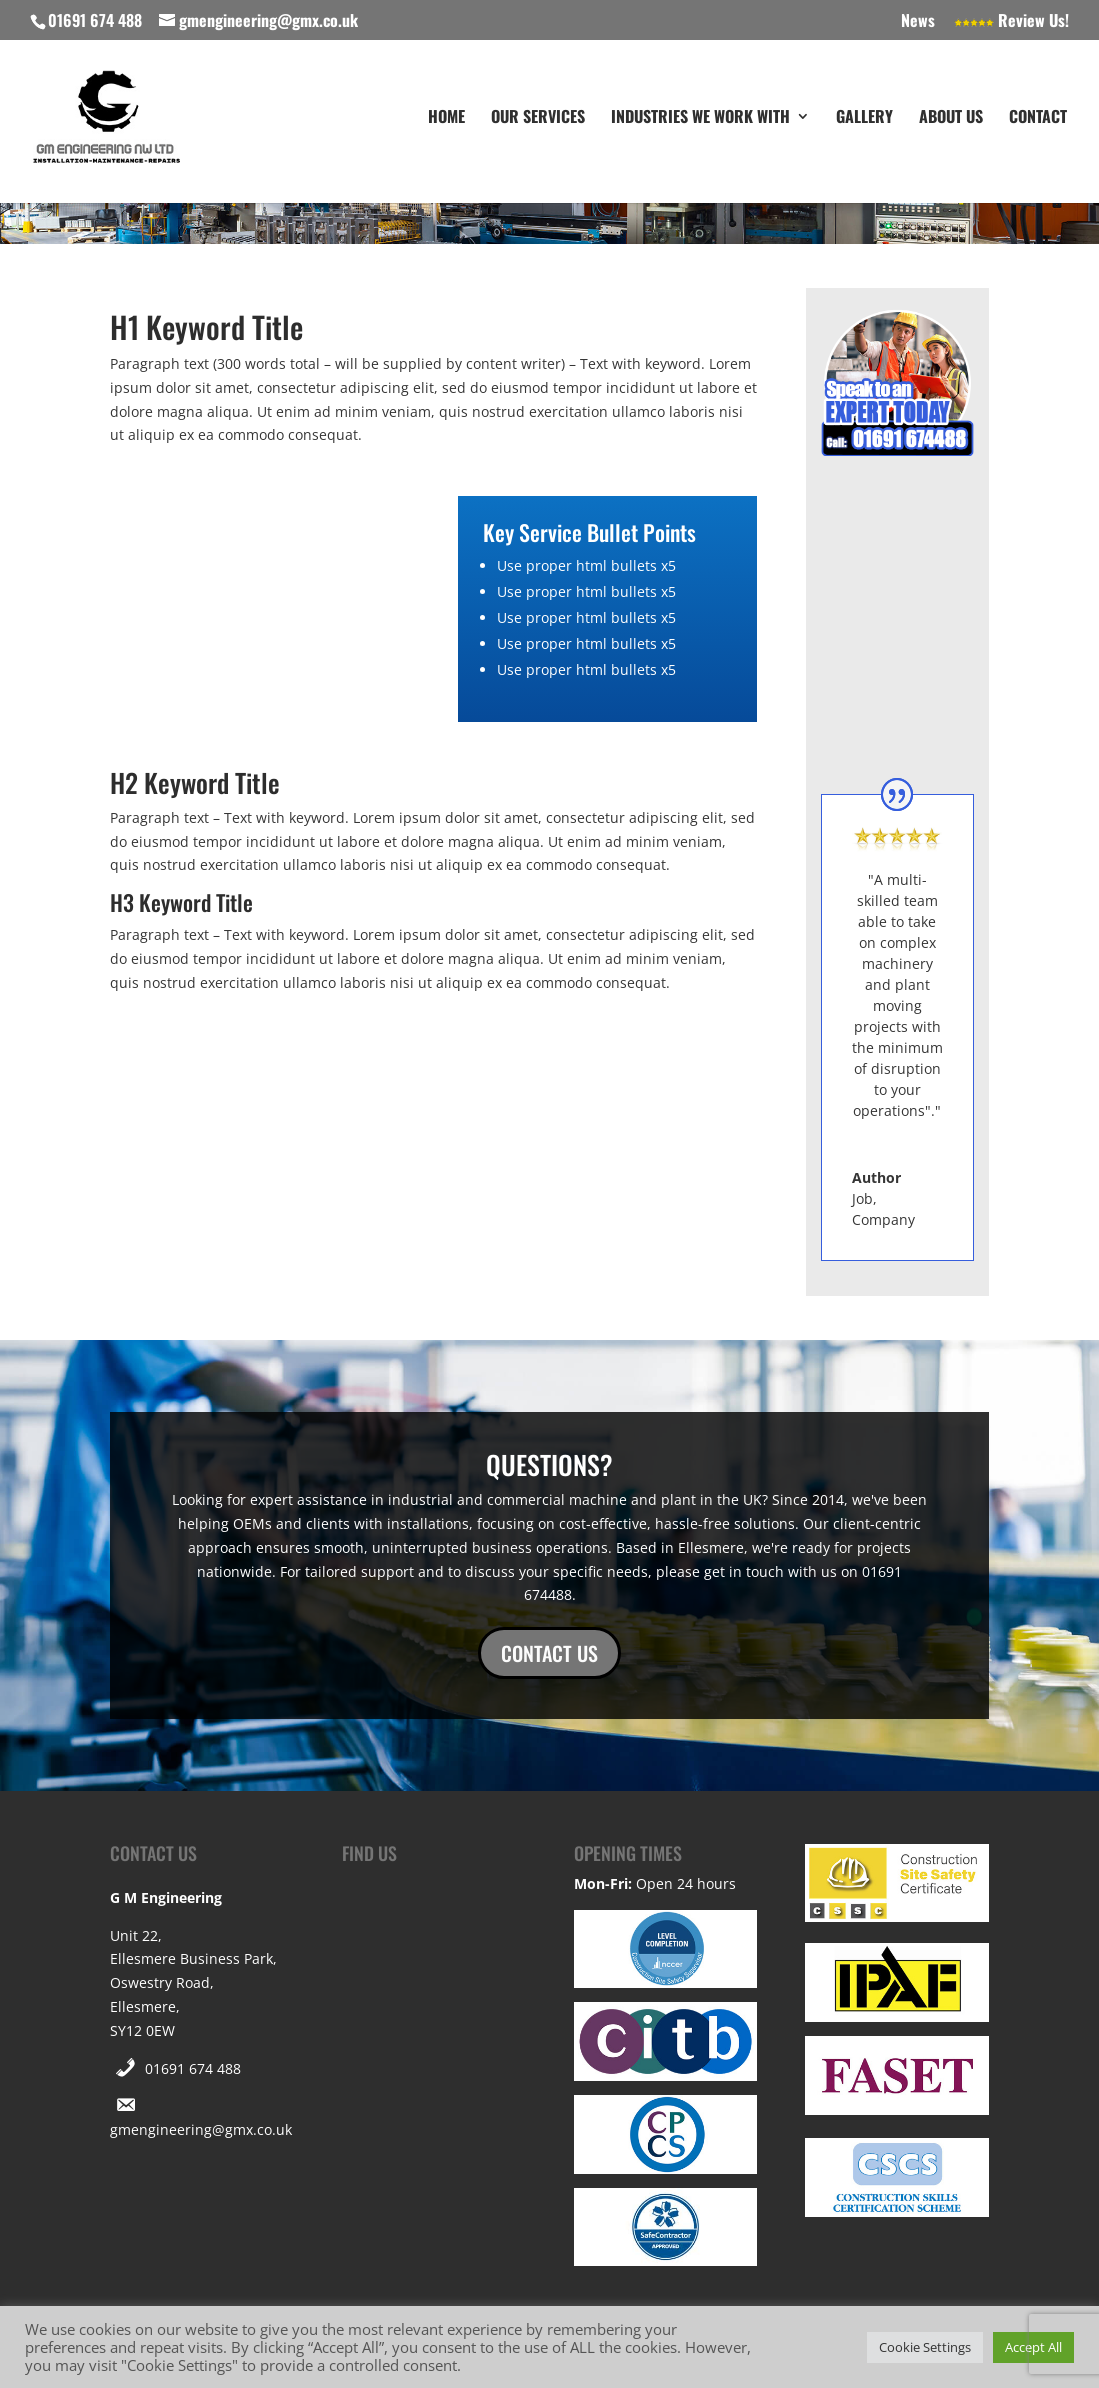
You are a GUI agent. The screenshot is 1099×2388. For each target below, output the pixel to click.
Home (446, 119)
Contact (1038, 119)
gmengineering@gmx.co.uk (201, 2129)
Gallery (864, 119)
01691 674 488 (193, 2068)
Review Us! (1011, 22)
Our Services (538, 119)
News (918, 22)
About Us (951, 119)
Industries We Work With (700, 119)
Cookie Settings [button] (925, 2347)
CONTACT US (549, 1653)
